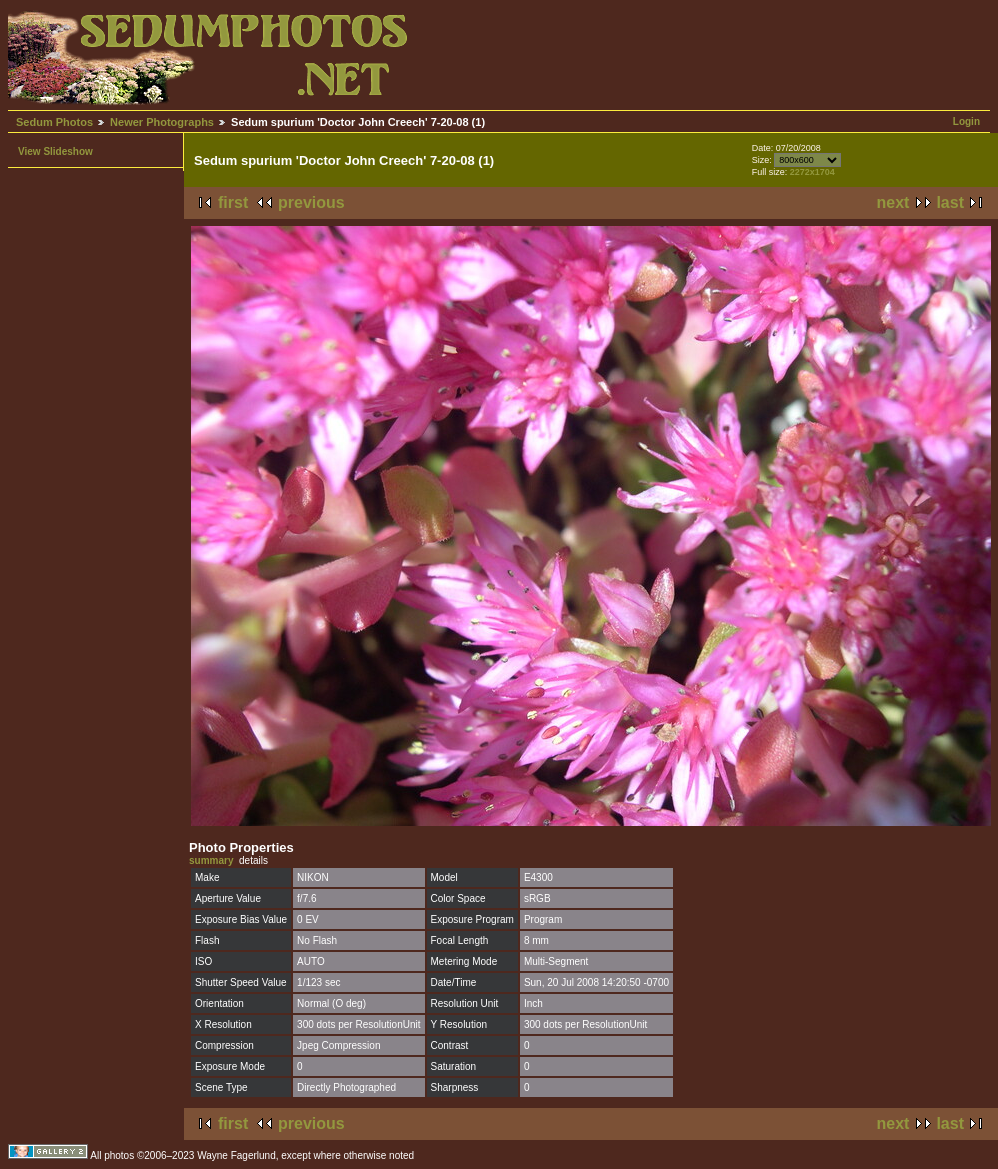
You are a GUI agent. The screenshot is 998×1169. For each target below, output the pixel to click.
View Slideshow (55, 151)
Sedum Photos (54, 122)
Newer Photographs (162, 122)
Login (966, 121)
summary (211, 860)
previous (311, 202)
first (233, 202)
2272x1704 (812, 172)
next (893, 202)
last (950, 202)
